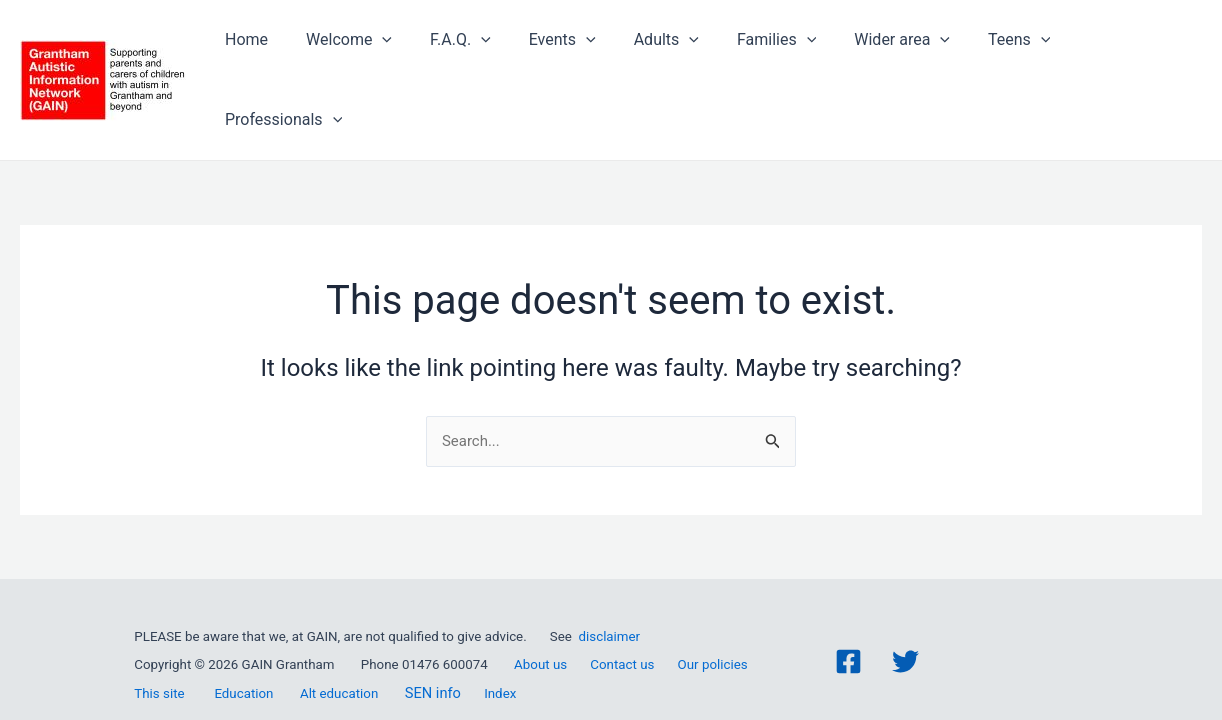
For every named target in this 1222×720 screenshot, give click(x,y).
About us (540, 631)
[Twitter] (905, 628)
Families (774, 57)
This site (159, 660)
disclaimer (610, 603)
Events (572, 57)
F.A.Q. (476, 57)
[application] (405, 57)
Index (500, 660)
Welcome (371, 57)
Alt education (339, 660)
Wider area (895, 57)
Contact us (622, 631)
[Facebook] (848, 628)
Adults (670, 57)
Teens (1005, 57)
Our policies (713, 631)
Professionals (1127, 57)
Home (274, 56)
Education (243, 660)
